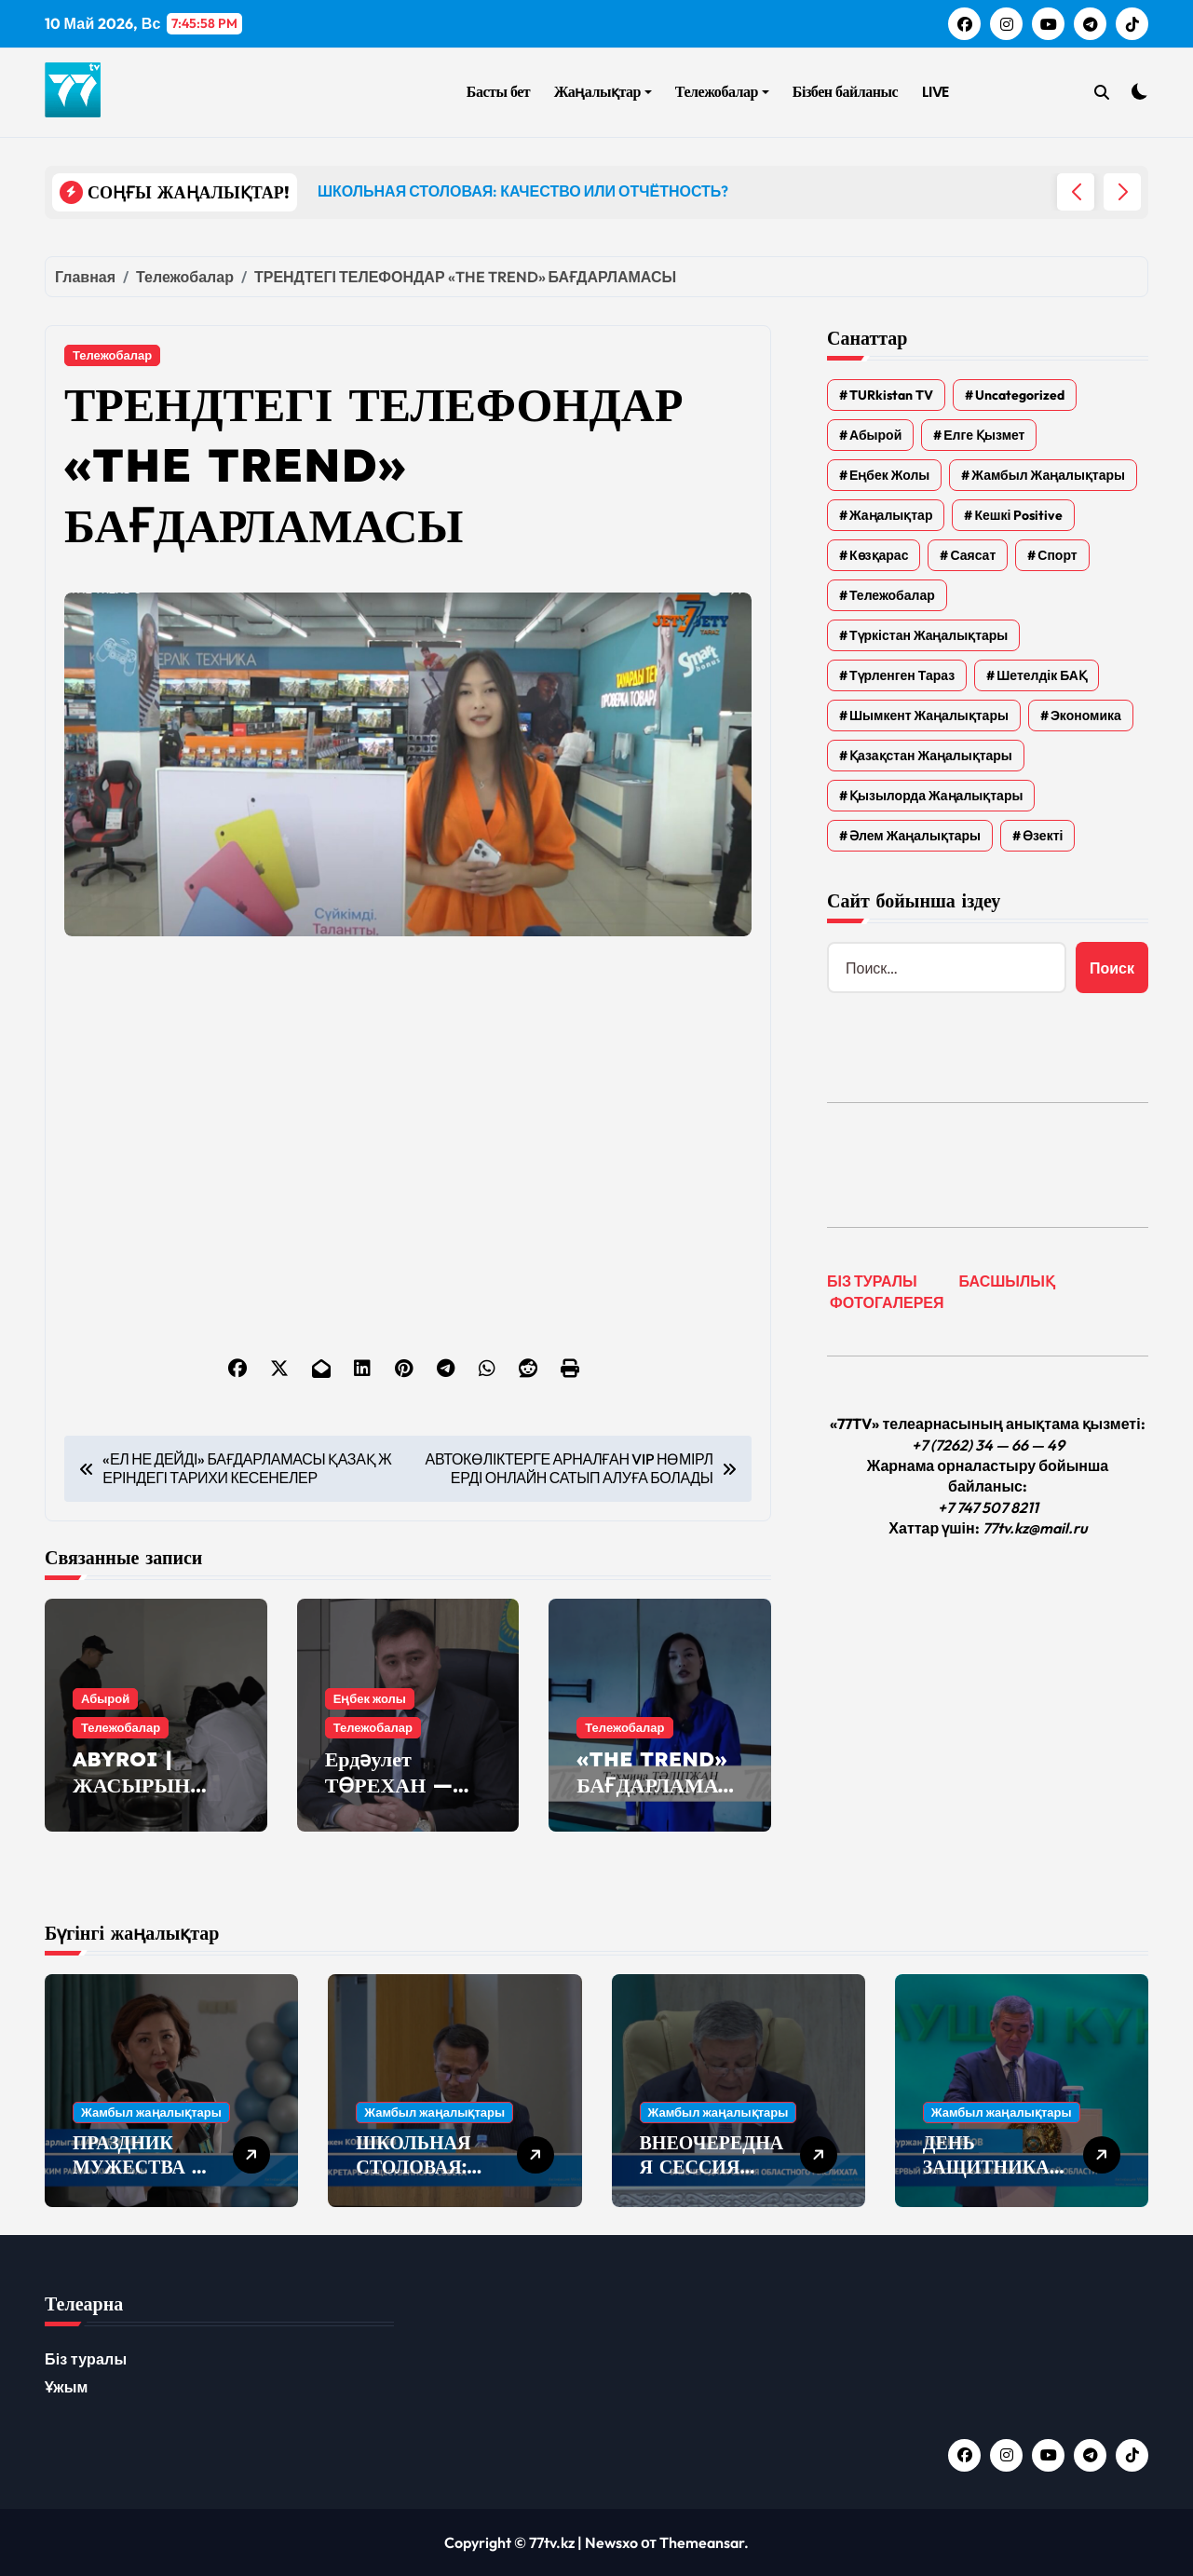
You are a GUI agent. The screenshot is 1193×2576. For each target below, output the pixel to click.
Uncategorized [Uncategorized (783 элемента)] (1019, 395)
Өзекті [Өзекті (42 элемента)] (1043, 835)
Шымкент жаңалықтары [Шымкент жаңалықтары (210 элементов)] (929, 715)
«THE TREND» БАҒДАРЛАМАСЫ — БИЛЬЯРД (654, 1785)
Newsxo (611, 2542)
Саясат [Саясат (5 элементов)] (973, 555)
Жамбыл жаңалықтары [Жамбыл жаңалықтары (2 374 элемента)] (1048, 475)
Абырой (105, 1698)
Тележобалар (722, 91)
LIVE (935, 91)
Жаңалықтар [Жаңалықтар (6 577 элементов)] (890, 515)
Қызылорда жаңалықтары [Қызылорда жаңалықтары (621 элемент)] (936, 795)
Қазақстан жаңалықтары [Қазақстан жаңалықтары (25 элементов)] (930, 755)
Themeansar (701, 2542)
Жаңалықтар (603, 91)
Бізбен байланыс (845, 91)
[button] (1122, 192)
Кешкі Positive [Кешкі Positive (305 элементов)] (1018, 515)
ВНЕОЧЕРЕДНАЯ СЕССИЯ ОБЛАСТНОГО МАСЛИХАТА (712, 2179)
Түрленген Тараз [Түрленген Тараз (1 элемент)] (902, 675)
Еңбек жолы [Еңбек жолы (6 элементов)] (889, 475)
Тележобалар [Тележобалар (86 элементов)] (892, 595)
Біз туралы (86, 2359)
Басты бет (498, 91)
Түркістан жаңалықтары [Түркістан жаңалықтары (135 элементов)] (928, 635)
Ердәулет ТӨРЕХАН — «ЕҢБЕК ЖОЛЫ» (389, 1799)
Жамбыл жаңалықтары (151, 2112)
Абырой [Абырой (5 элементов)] (875, 435)
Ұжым (66, 2387)
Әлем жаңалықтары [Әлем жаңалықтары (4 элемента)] (915, 835)
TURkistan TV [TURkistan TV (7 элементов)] (891, 395)
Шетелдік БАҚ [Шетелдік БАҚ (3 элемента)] (1041, 675)
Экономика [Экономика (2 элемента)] (1086, 715)
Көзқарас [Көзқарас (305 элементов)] (878, 555)
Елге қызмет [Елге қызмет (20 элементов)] (983, 435)
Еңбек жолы (369, 1698)
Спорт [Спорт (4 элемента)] (1057, 555)
